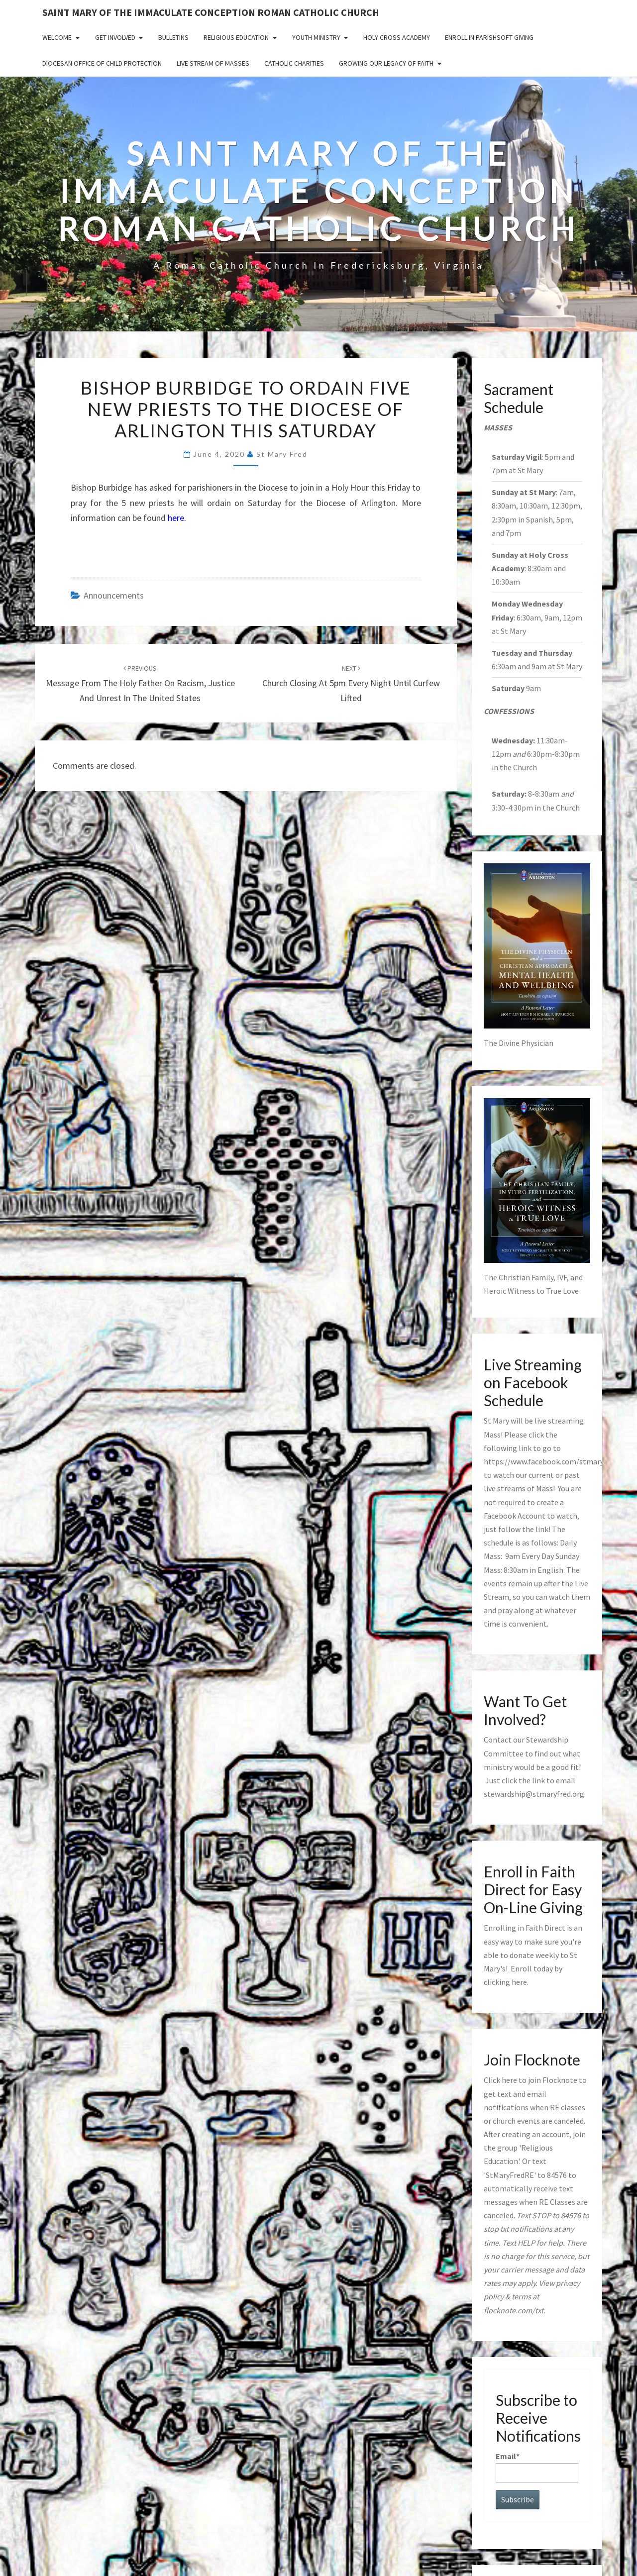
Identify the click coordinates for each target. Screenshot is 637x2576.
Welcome (57, 37)
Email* (537, 2466)
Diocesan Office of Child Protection (102, 63)
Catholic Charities (294, 63)
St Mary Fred (282, 454)
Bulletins (173, 37)
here (519, 1982)
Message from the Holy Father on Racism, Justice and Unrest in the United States (140, 684)
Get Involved (115, 37)
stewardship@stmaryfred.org (534, 1794)
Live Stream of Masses (213, 63)
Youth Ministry (316, 37)
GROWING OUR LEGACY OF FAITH (386, 63)
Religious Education (236, 37)
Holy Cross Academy (396, 37)
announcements (114, 595)
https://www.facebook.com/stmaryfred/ (552, 1461)
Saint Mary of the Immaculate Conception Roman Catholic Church (210, 12)
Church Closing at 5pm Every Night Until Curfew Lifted (351, 684)
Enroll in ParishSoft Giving (489, 37)
